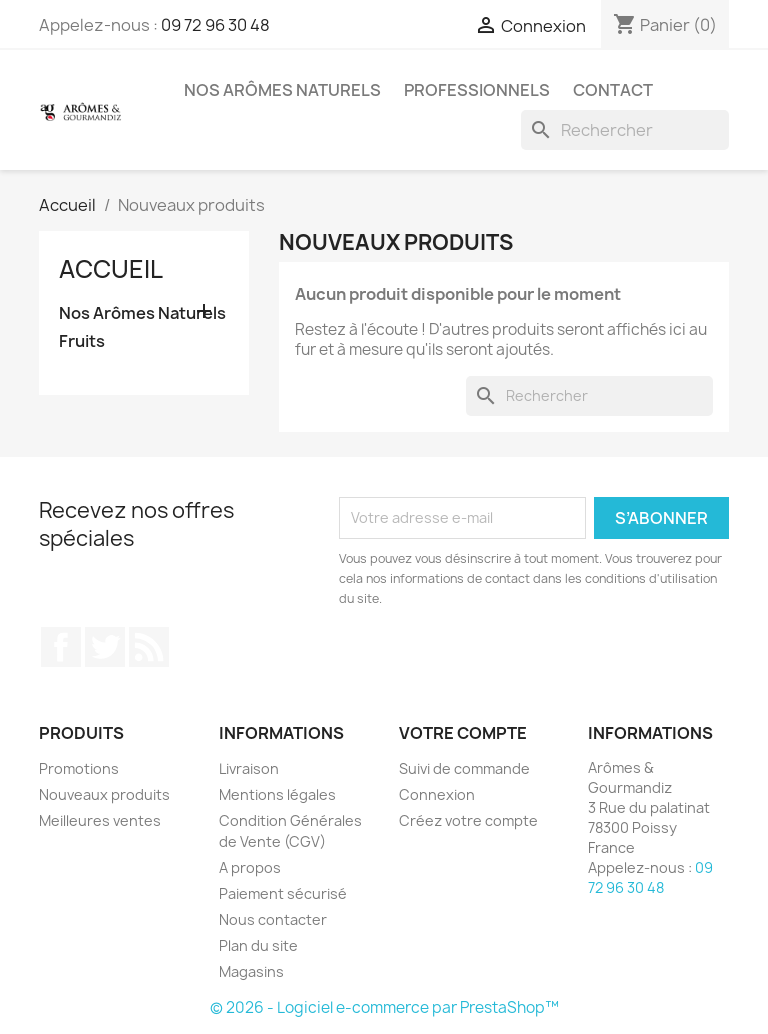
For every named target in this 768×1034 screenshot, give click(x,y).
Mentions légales (277, 794)
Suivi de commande (464, 768)
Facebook (61, 647)
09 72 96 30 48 (215, 25)
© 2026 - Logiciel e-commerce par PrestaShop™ (384, 1007)
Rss (149, 647)
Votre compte (463, 733)
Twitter (105, 647)
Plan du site (258, 945)
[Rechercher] (625, 130)
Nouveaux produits (104, 794)
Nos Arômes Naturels (282, 90)
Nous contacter (273, 919)
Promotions (79, 768)
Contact (613, 90)
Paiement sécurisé (283, 893)
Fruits (82, 341)
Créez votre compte (468, 820)
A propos (250, 867)
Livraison (249, 768)
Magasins (251, 971)
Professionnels (477, 90)
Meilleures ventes (100, 820)
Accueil (111, 269)
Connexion (437, 794)
